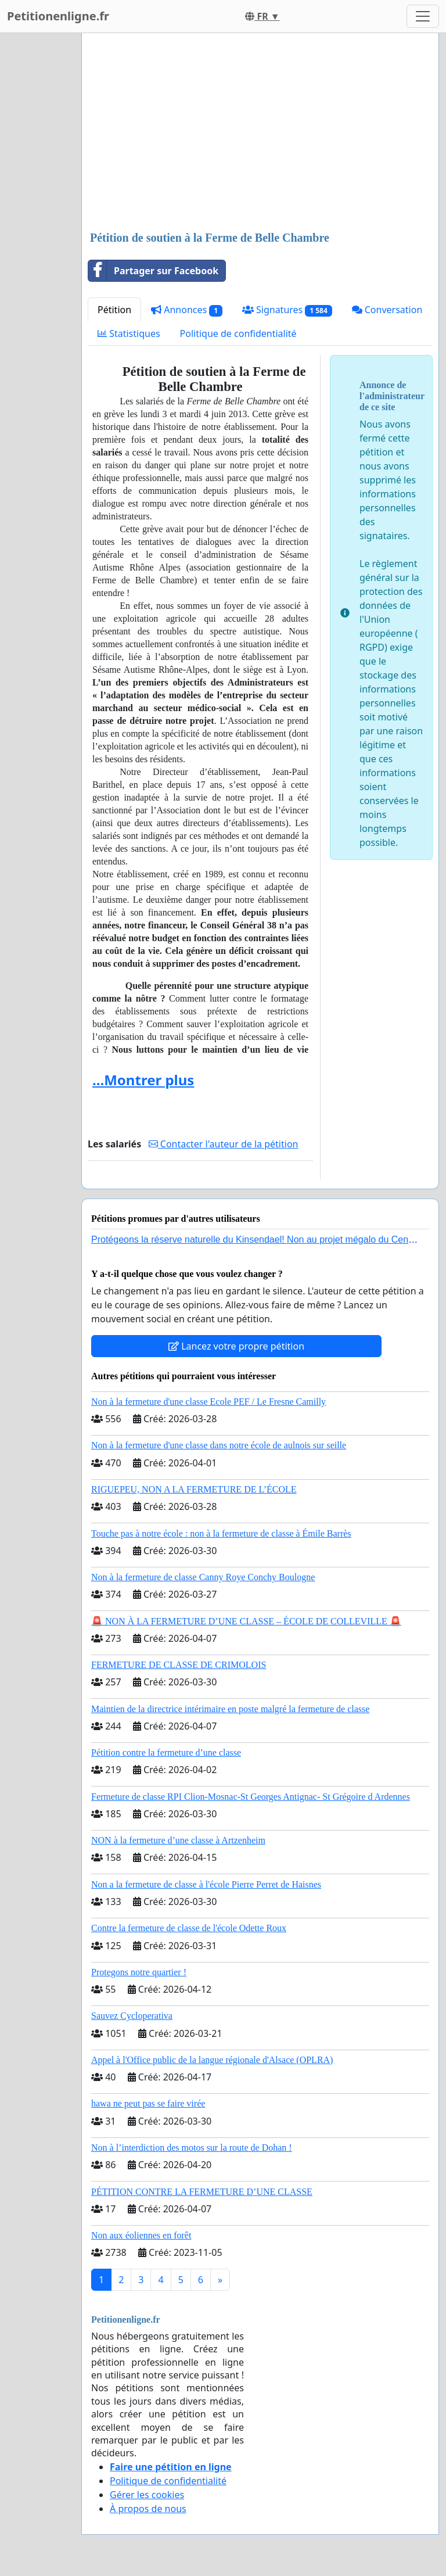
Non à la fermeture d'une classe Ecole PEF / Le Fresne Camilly (208, 1402)
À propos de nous (148, 2508)
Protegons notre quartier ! (138, 1972)
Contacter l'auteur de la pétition (223, 1144)
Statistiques (129, 333)
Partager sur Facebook (153, 270)
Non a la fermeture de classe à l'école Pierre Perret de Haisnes (206, 1884)
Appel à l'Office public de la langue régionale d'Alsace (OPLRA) (212, 2060)
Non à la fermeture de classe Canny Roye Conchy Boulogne (203, 1577)
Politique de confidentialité (238, 333)
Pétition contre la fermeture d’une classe (166, 1752)
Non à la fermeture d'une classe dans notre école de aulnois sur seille (218, 1445)
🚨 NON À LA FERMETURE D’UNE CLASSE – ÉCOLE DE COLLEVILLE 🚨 (246, 1621)
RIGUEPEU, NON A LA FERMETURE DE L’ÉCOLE (194, 1489)
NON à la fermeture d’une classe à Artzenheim (178, 1840)
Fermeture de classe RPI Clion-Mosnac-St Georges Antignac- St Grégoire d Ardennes (250, 1797)
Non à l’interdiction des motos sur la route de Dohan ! (191, 2147)
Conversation (387, 309)
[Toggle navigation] (423, 16)
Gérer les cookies (147, 2494)
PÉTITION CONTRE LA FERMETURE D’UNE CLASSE (201, 2192)
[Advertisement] (260, 133)
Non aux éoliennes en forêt (141, 2235)
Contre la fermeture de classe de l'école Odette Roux (188, 1928)
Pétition (114, 309)
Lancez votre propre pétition (236, 1346)
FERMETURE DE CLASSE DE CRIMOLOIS (178, 1665)
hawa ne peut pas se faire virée (148, 2103)
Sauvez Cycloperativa (131, 2016)
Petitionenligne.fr (58, 16)
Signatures (287, 310)
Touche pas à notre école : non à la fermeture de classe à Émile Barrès (221, 1533)
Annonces (186, 310)
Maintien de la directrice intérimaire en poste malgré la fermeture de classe (230, 1709)
